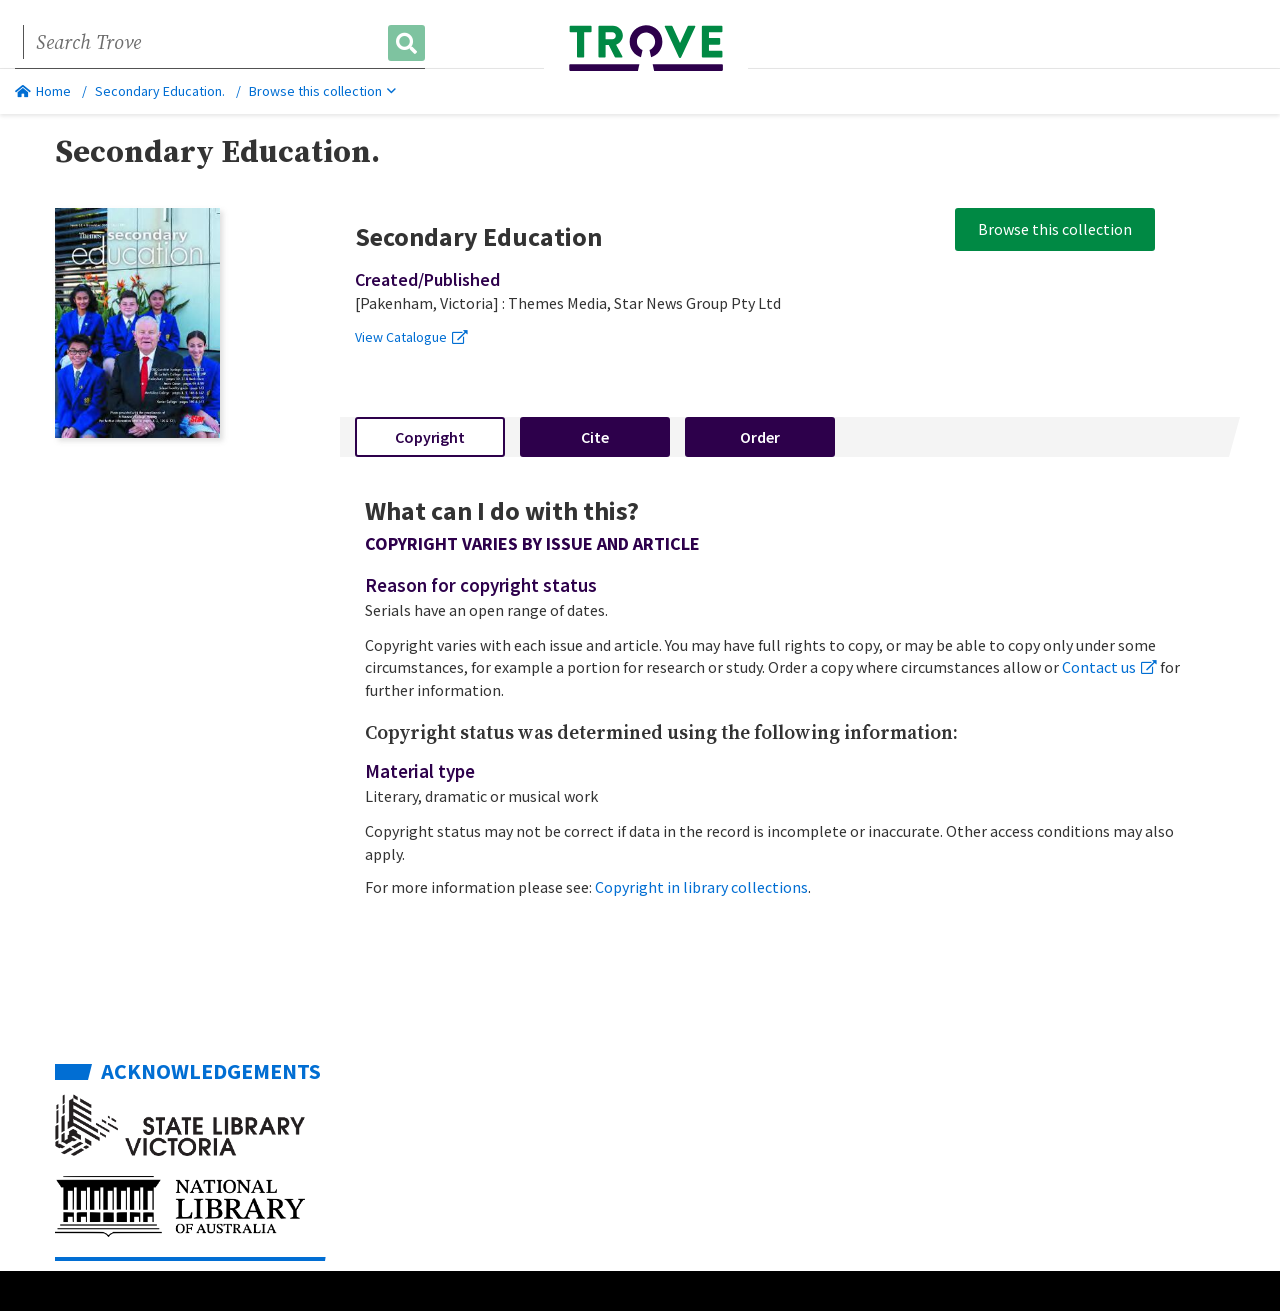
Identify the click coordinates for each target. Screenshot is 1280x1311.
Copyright (430, 437)
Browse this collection (322, 91)
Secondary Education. (160, 91)
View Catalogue (411, 337)
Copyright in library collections (701, 887)
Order (760, 437)
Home (43, 91)
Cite (595, 437)
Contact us (1109, 667)
